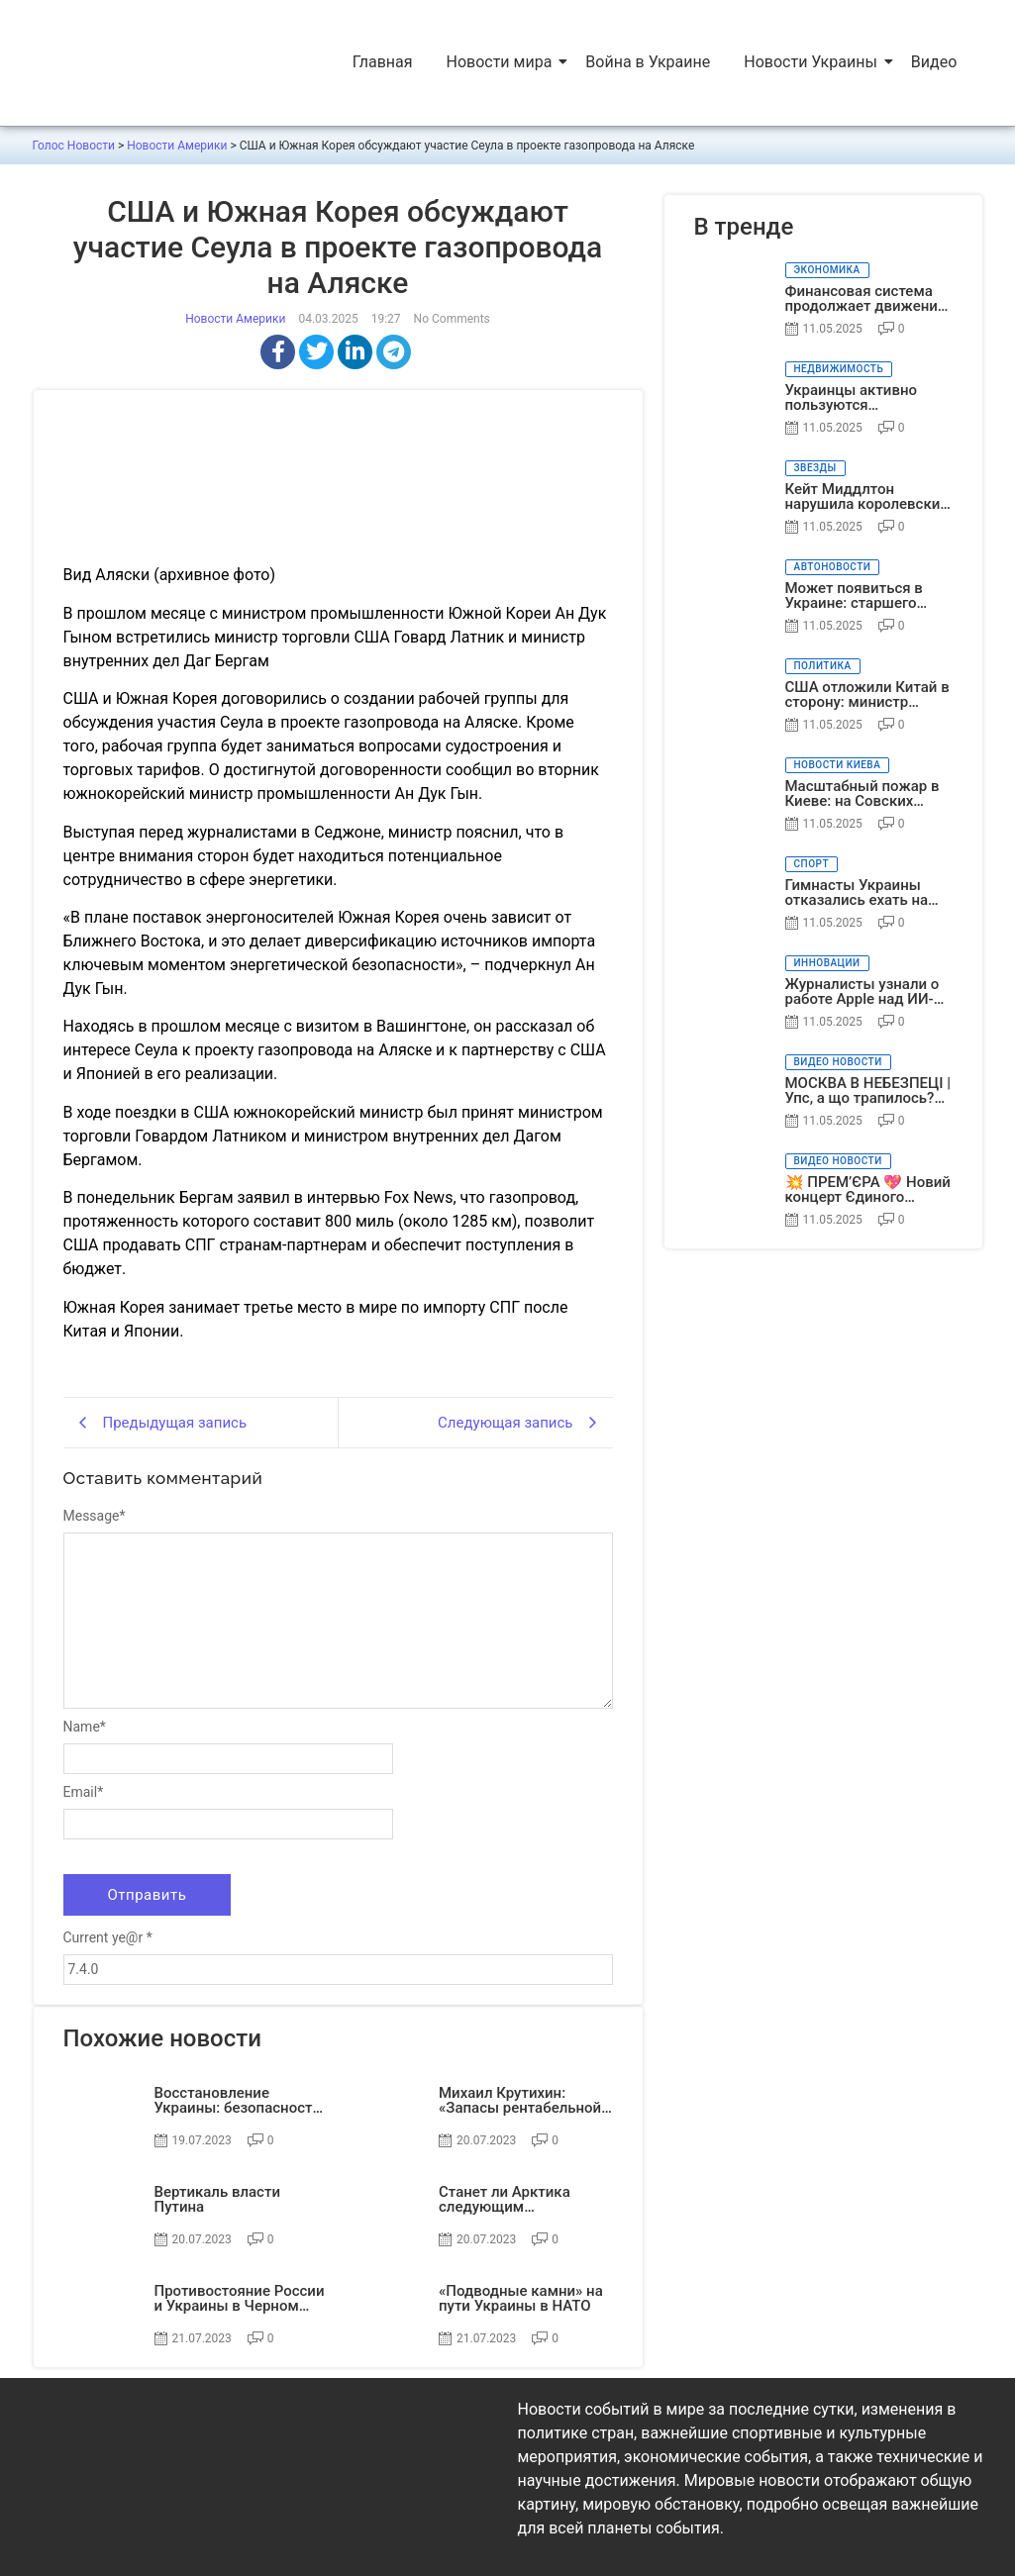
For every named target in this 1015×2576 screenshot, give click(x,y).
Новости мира (501, 61)
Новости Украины (812, 61)
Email (83, 1792)
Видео (934, 61)
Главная (383, 61)
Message (94, 1516)
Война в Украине (647, 61)
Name (84, 1727)
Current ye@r (107, 1937)
